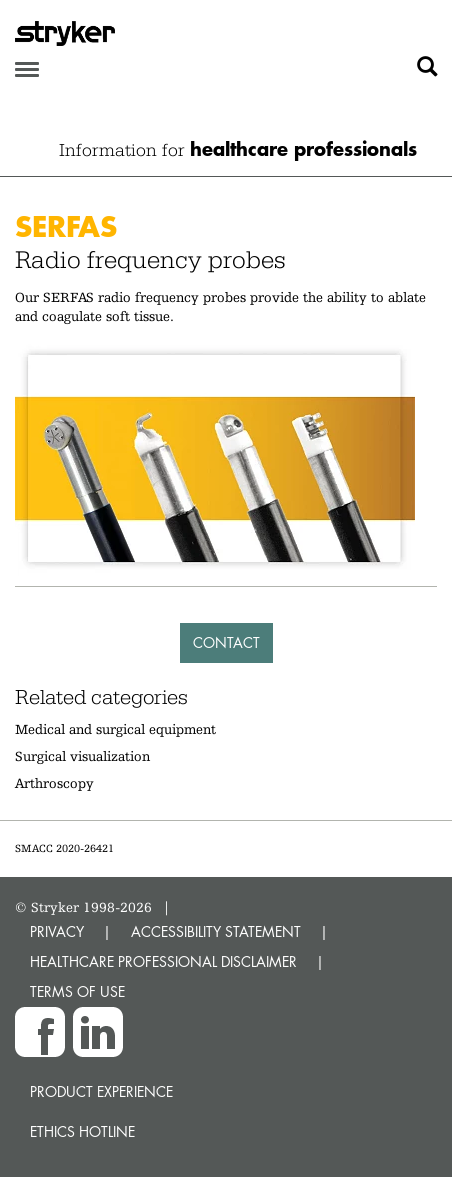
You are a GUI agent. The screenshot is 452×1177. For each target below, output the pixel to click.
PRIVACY (57, 931)
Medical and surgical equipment (115, 729)
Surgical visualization (82, 756)
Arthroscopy (54, 783)
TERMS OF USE (77, 991)
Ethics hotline (82, 1131)
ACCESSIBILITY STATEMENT (216, 931)
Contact (226, 642)
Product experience (101, 1091)
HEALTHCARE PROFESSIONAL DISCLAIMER (163, 961)
